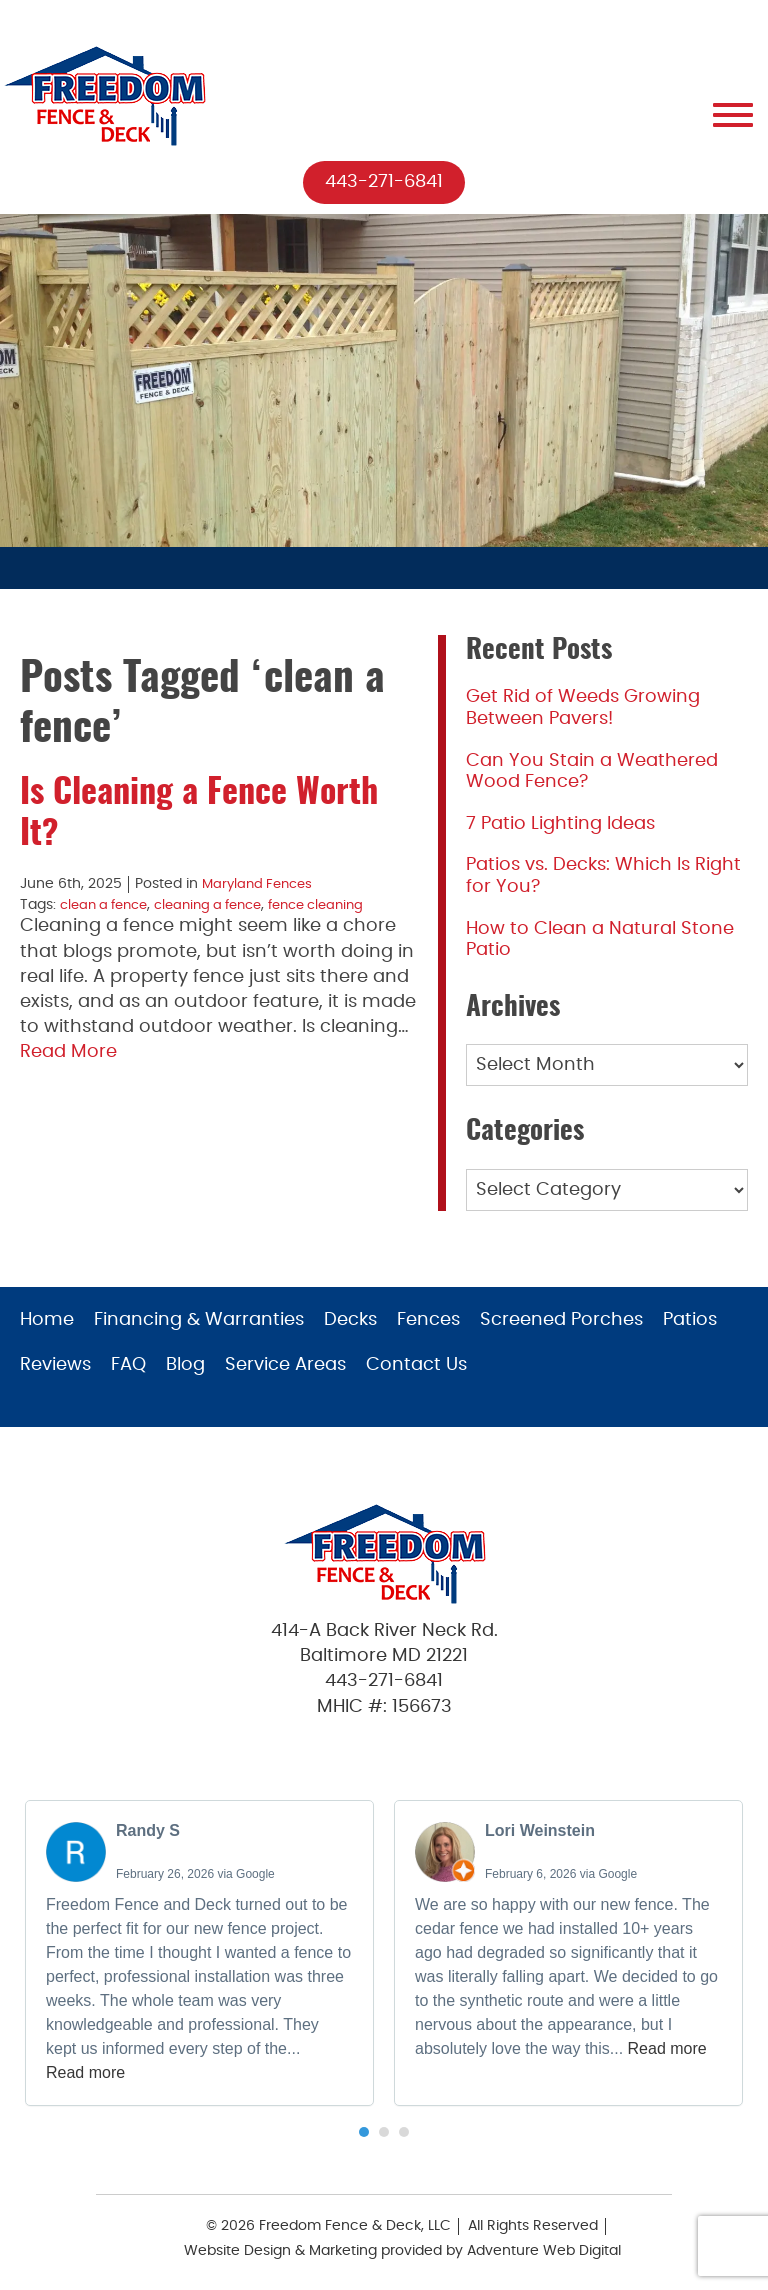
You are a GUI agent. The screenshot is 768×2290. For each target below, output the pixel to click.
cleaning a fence (223, 905)
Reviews (55, 1365)
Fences (428, 1320)
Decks (350, 1320)
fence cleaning (341, 905)
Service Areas (285, 1365)
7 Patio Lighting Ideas (560, 824)
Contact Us (416, 1365)
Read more (85, 2072)
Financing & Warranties (199, 1320)
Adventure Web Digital (544, 2252)
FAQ (128, 1365)
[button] (364, 2132)
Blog (185, 1365)
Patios (690, 1320)
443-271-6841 (384, 182)
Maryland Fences (261, 885)
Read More (68, 1051)
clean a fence (108, 905)
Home (47, 1320)
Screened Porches (561, 1320)
